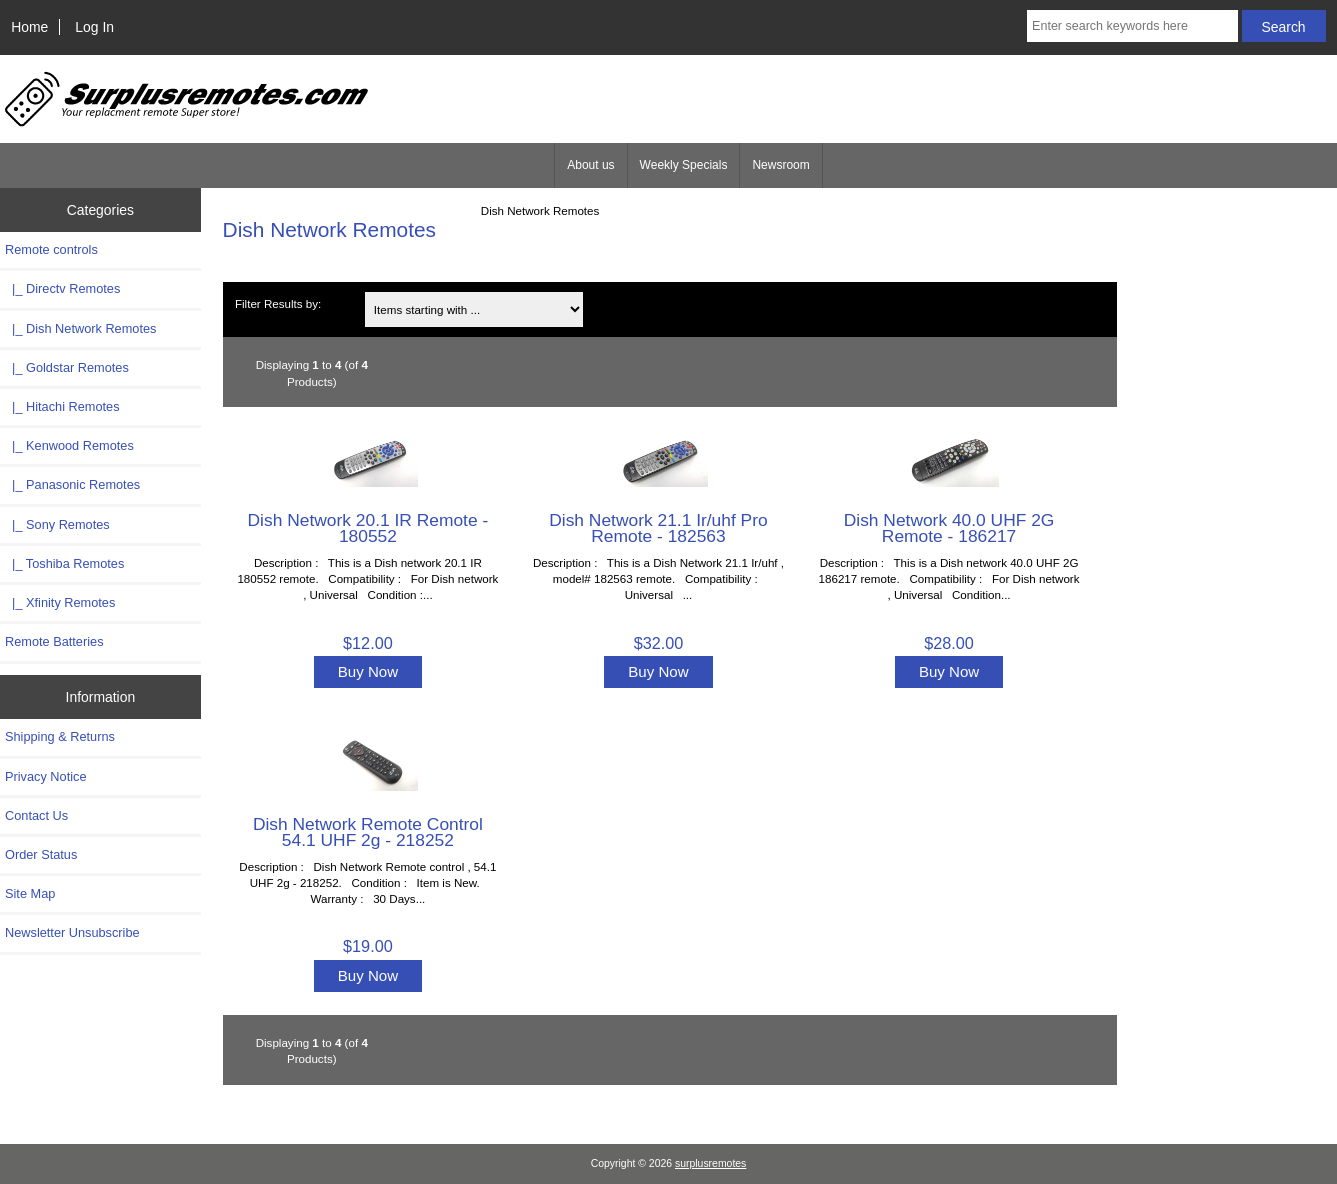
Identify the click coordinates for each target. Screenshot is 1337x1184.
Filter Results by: (278, 303)
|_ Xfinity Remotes (60, 602)
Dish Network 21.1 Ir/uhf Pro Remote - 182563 (658, 528)
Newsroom (780, 165)
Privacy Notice (45, 776)
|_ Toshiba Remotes (64, 563)
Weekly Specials (684, 165)
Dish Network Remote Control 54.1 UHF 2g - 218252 (368, 832)
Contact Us (36, 815)
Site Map (30, 893)
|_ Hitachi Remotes (62, 406)
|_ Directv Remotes (62, 288)
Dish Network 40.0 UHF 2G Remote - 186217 (949, 528)
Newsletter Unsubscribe (72, 932)
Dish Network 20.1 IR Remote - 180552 (368, 528)
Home (29, 27)
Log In (94, 27)
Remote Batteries (54, 641)
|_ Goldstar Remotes (67, 367)
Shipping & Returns (60, 736)
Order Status (41, 854)
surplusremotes (710, 1163)
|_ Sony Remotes (57, 524)
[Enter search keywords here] (1132, 26)
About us (590, 165)
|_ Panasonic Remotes (72, 484)
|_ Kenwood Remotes (69, 445)
